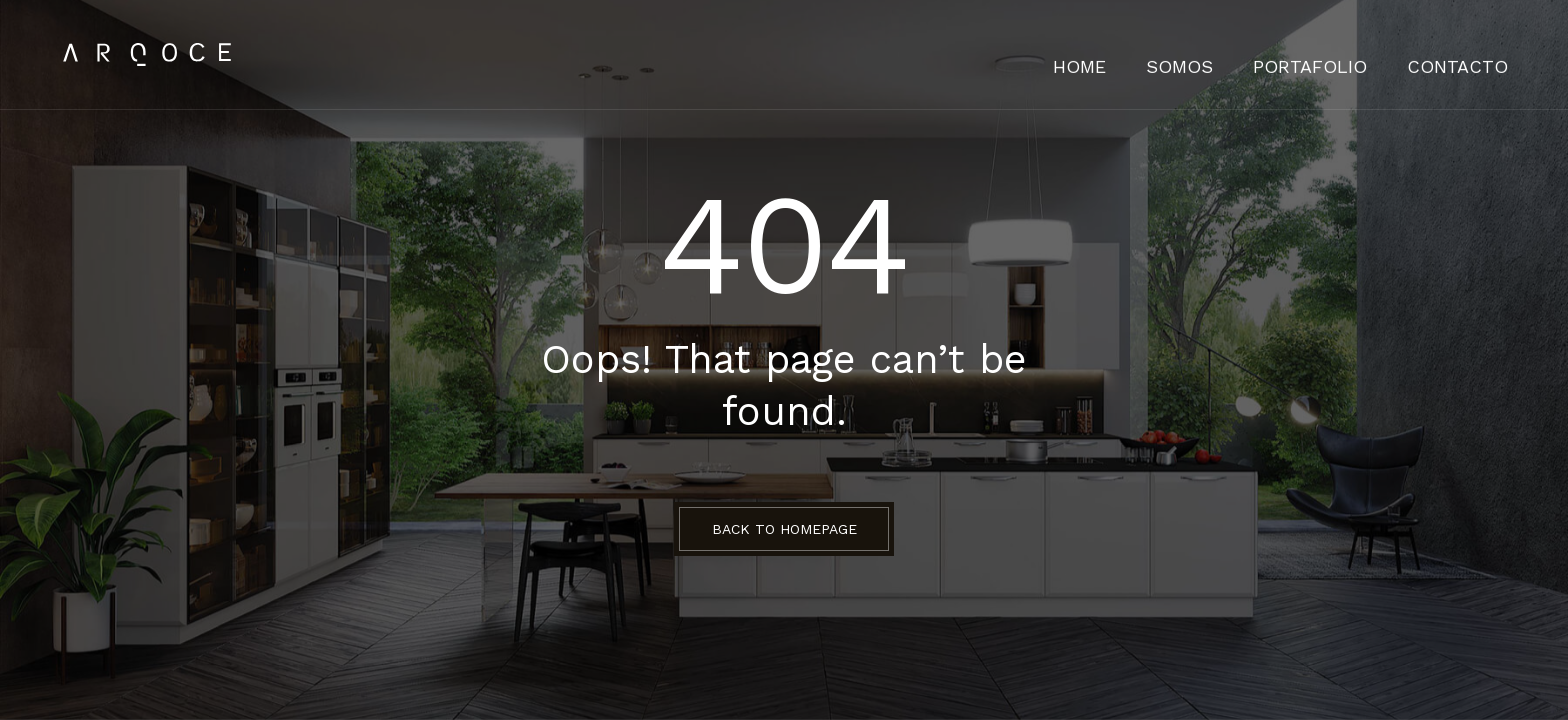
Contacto (1470, 55)
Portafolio (1348, 55)
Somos (1239, 55)
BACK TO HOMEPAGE (784, 529)
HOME (1153, 55)
